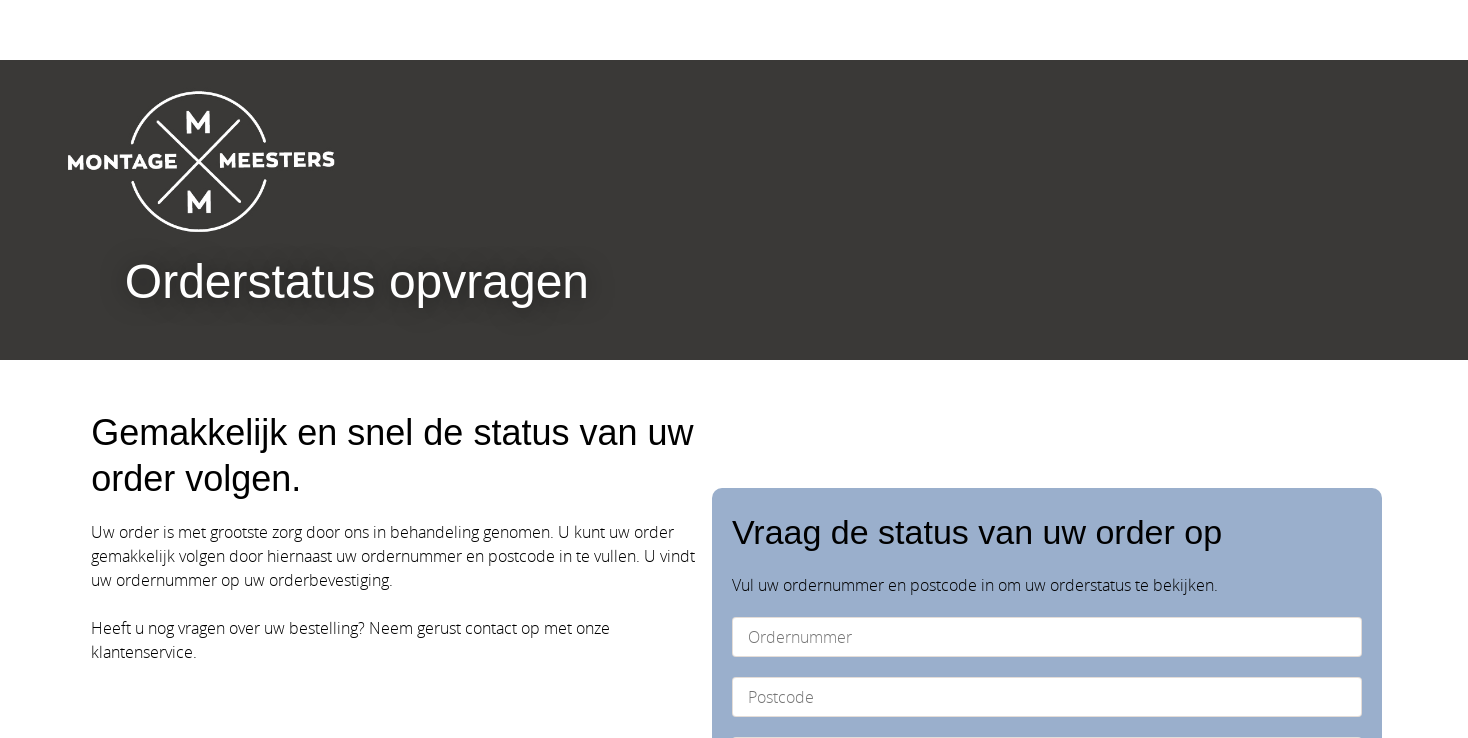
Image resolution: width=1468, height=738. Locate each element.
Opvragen (1265, 539)
